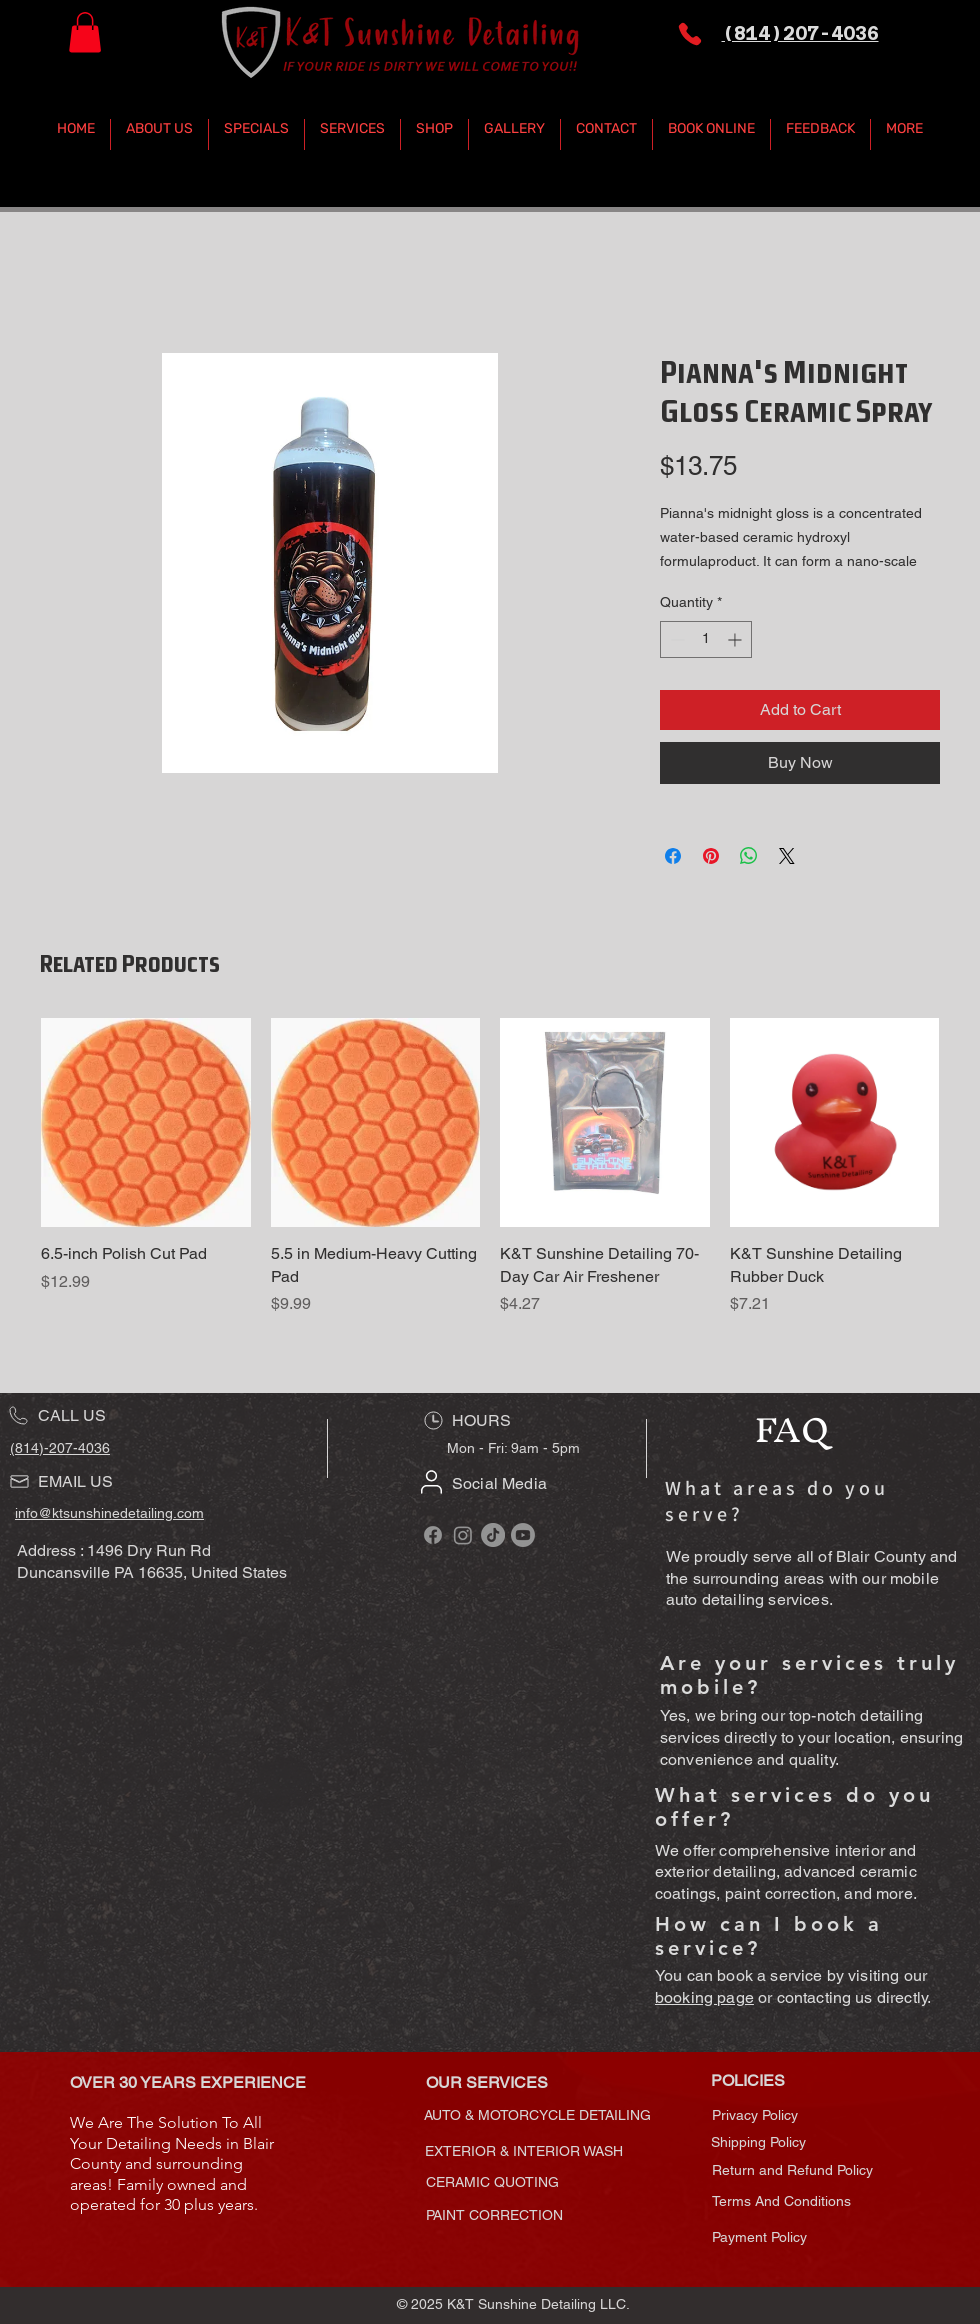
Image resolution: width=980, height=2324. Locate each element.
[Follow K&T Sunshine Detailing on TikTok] (493, 1535)
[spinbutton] (706, 639)
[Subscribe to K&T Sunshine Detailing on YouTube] (523, 1535)
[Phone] (690, 34)
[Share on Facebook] (673, 856)
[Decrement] (675, 639)
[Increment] (736, 639)
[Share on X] (787, 856)
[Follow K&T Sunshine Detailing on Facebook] (433, 1535)
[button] (85, 32)
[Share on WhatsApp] (749, 856)
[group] (490, 1178)
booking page (704, 1997)
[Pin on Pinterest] (711, 856)
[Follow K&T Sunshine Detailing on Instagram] (463, 1535)
